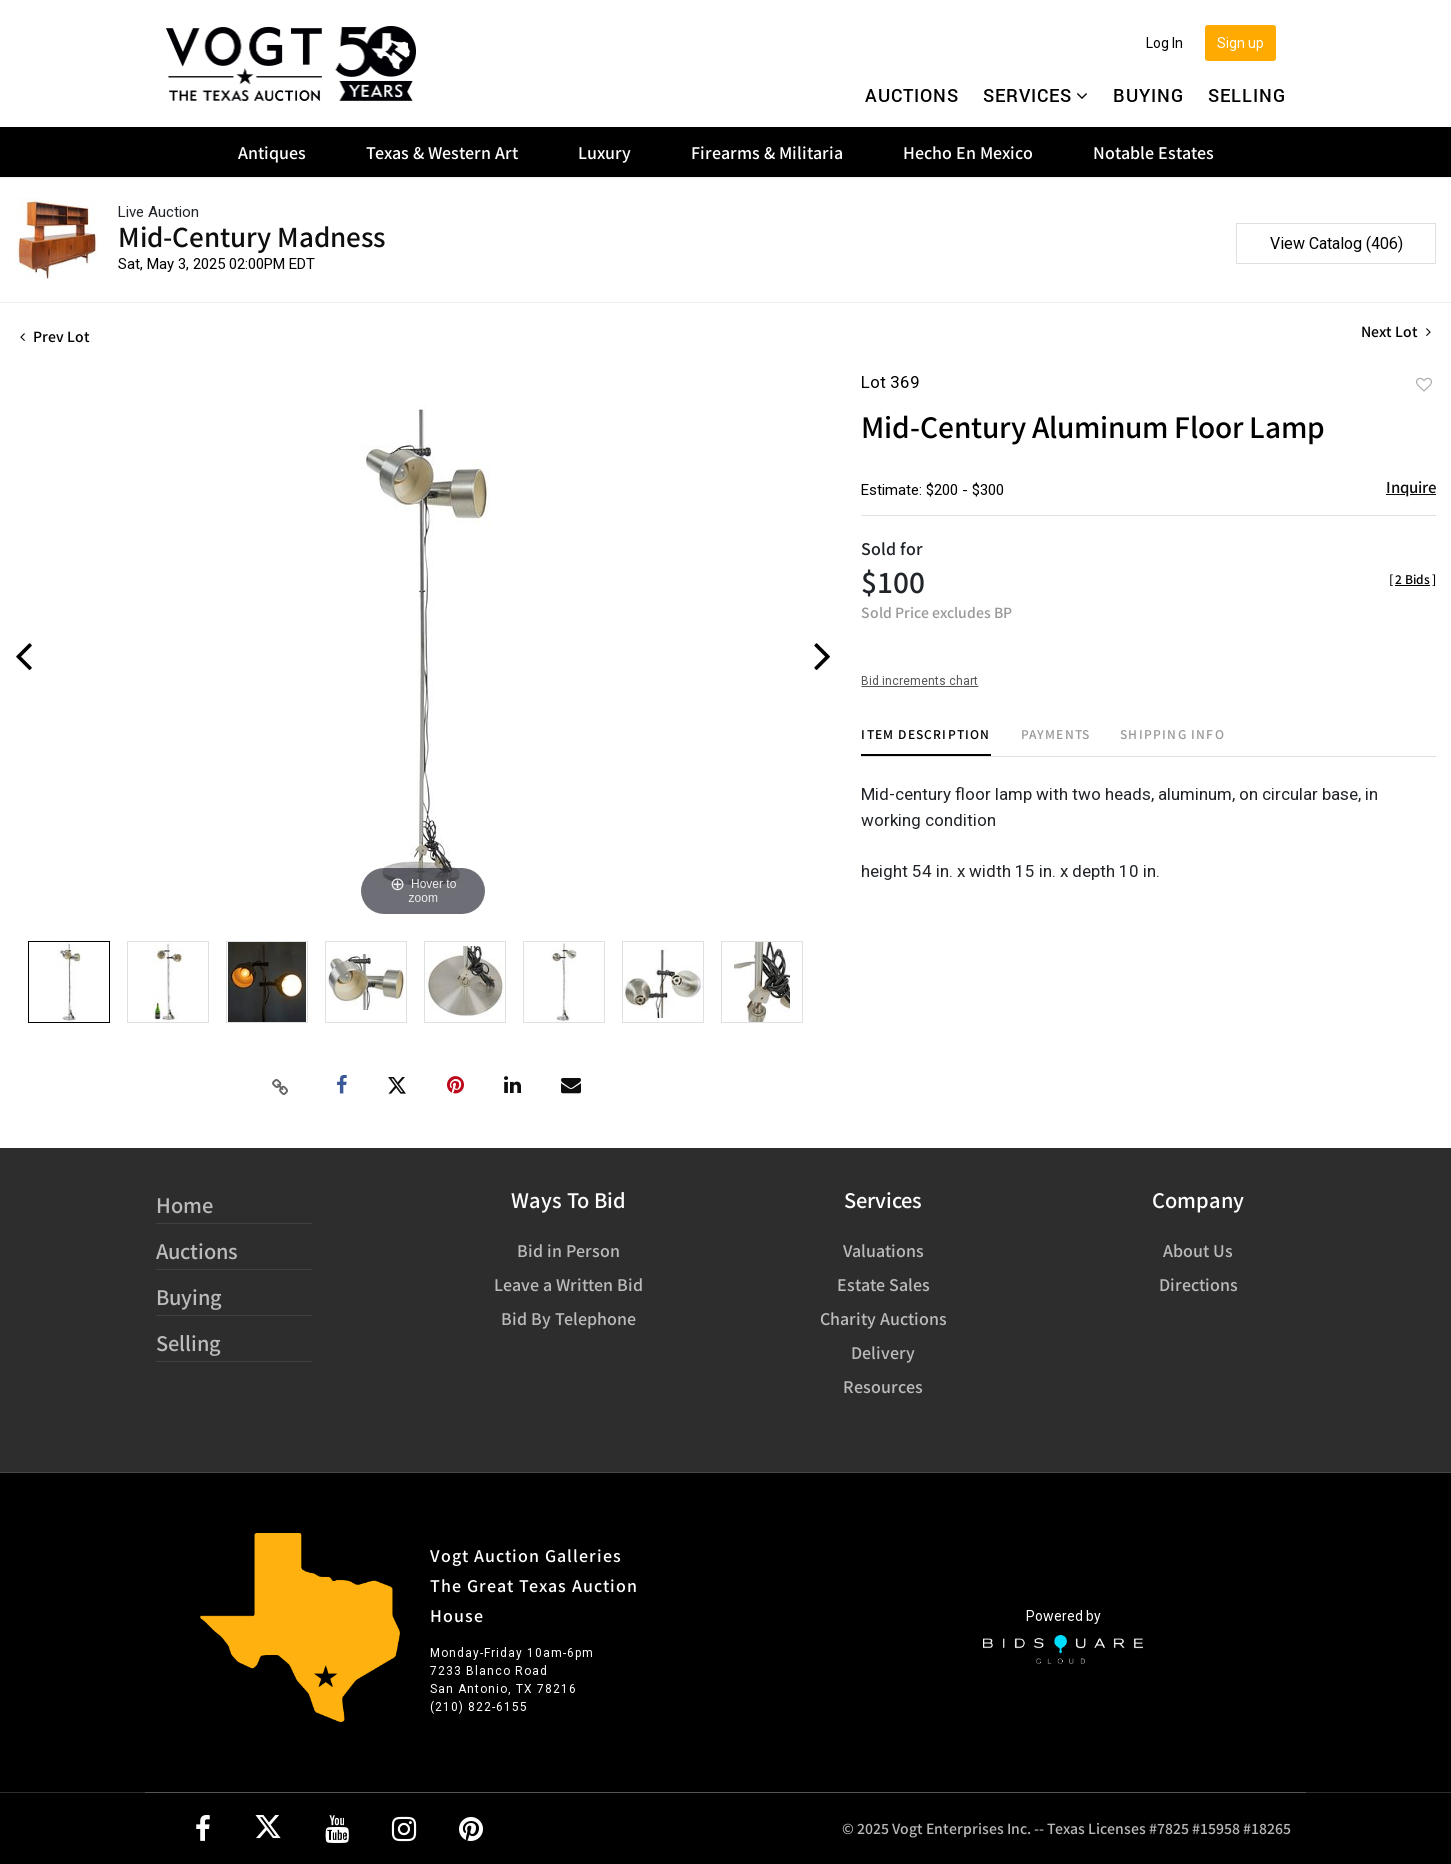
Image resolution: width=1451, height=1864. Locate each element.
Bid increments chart (919, 681)
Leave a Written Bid (568, 1284)
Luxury (604, 152)
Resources (883, 1386)
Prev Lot (55, 336)
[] (1412, 578)
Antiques (272, 152)
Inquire (1411, 486)
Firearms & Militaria (767, 152)
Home (184, 1204)
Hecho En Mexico (968, 152)
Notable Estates (1153, 152)
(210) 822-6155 (479, 1707)
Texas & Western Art (442, 152)
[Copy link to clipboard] (281, 1086)
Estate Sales (883, 1284)
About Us (1198, 1250)
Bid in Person (568, 1250)
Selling (1247, 95)
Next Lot (1396, 331)
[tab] (925, 741)
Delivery (883, 1352)
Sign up (1240, 43)
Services (1036, 95)
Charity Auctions (883, 1318)
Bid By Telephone (568, 1318)
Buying (1148, 95)
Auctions (912, 95)
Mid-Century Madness (251, 235)
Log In (1164, 43)
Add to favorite (1424, 384)
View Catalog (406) (1336, 243)
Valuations (883, 1250)
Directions (1198, 1284)
